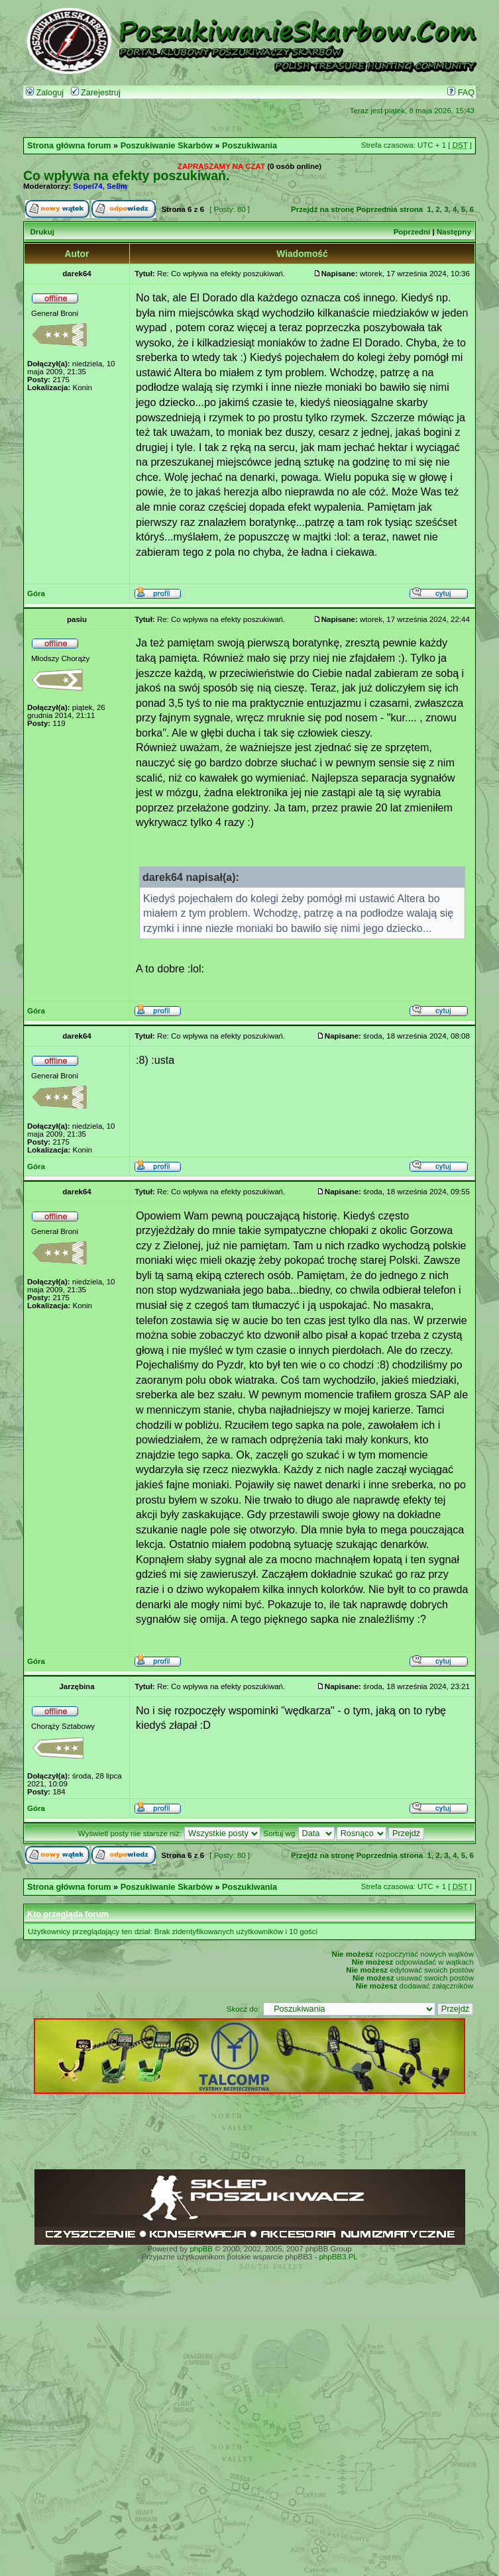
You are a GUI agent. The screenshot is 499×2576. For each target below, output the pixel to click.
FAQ (460, 92)
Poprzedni (412, 232)
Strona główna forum (69, 145)
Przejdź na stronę (322, 209)
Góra (36, 593)
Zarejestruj (96, 92)
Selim (117, 186)
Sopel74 (88, 186)
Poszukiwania (249, 145)
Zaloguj (45, 92)
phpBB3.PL (338, 2257)
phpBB (201, 2249)
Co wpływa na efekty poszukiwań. (126, 175)
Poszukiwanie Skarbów (167, 145)
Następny (454, 232)
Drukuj (42, 232)
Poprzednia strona (390, 209)
